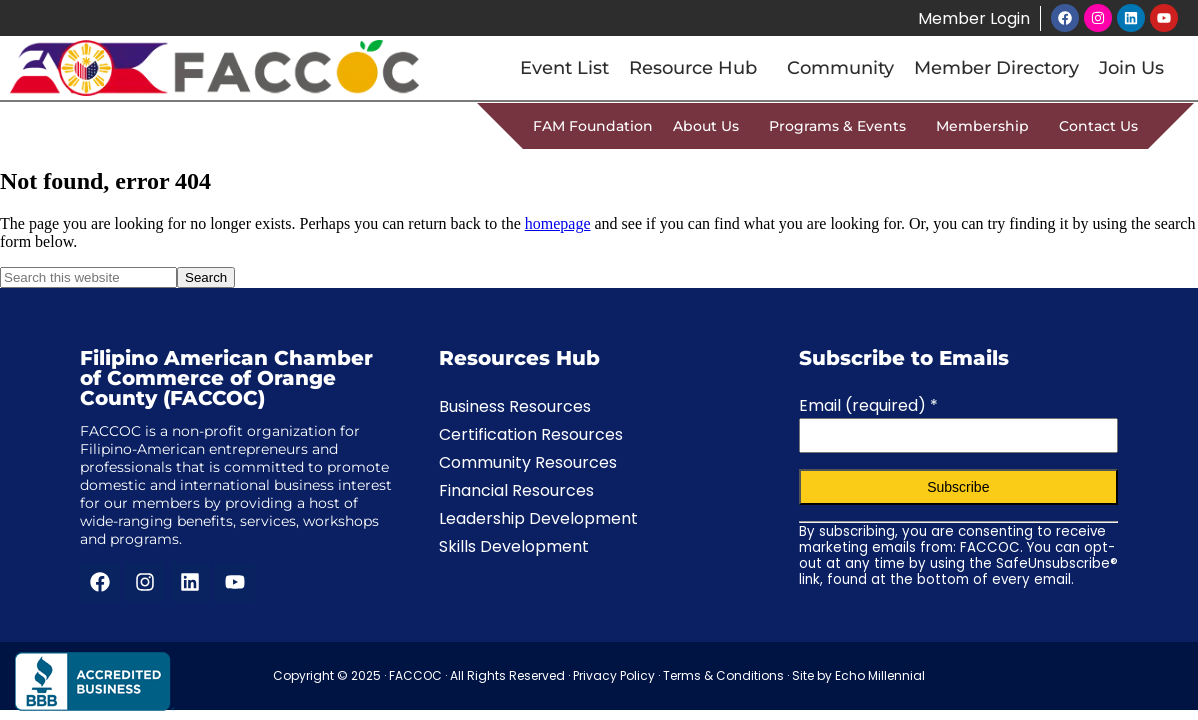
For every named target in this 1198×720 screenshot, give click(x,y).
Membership (987, 126)
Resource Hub (698, 68)
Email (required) (868, 405)
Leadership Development (538, 518)
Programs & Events (842, 126)
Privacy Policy (614, 675)
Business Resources (515, 406)
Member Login (973, 18)
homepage (558, 223)
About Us (711, 126)
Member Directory (996, 68)
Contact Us (1098, 126)
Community (840, 68)
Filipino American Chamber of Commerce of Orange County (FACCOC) (226, 378)
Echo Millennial (880, 675)
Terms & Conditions (723, 675)
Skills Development (514, 546)
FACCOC (415, 675)
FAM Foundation (593, 126)
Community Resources (528, 462)
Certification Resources (531, 434)
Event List (564, 68)
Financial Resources (516, 490)
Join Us (1131, 68)
